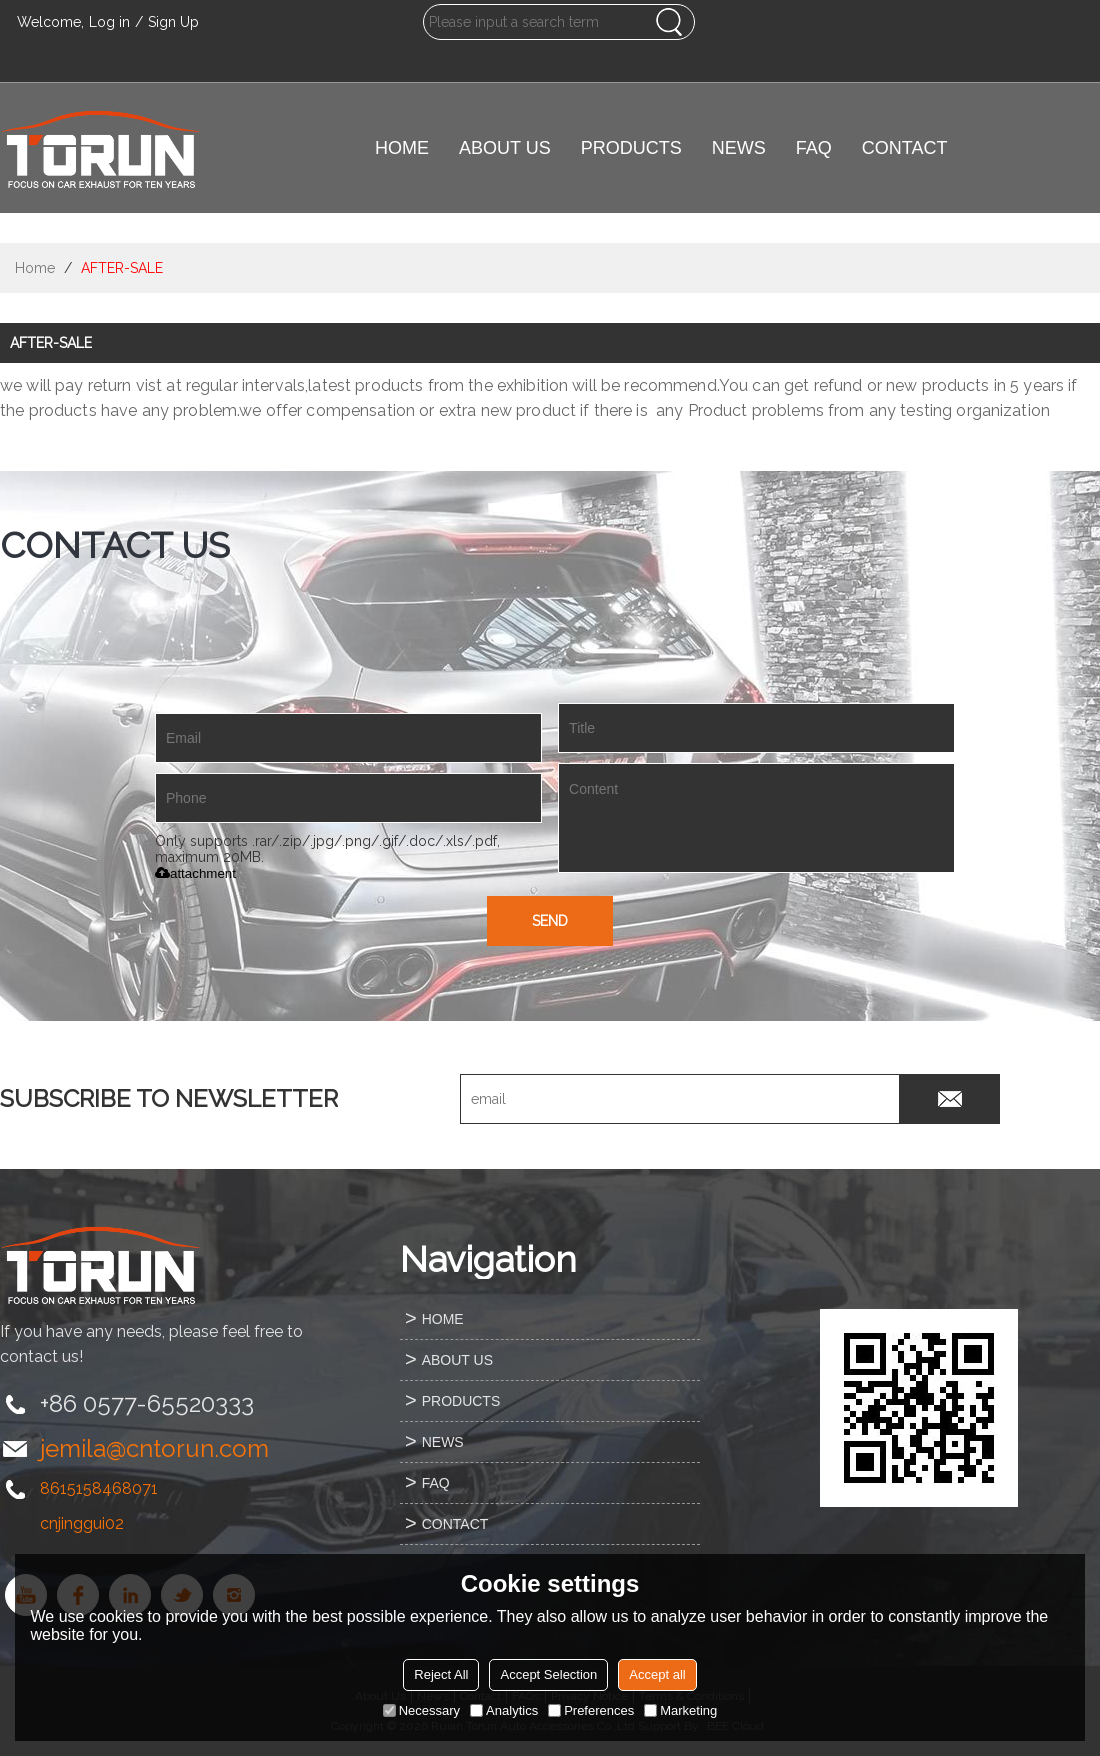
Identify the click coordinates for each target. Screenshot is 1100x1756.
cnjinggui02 (82, 1523)
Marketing (680, 1710)
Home (35, 268)
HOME (402, 148)
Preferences (591, 1710)
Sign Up (173, 22)
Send (550, 921)
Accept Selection (548, 1674)
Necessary (421, 1710)
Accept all (657, 1674)
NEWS (739, 148)
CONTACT (905, 148)
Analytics (504, 1710)
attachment (195, 873)
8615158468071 (99, 1488)
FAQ (814, 148)
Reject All (441, 1674)
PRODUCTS (631, 148)
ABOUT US (505, 148)
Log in (109, 22)
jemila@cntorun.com (154, 1448)
